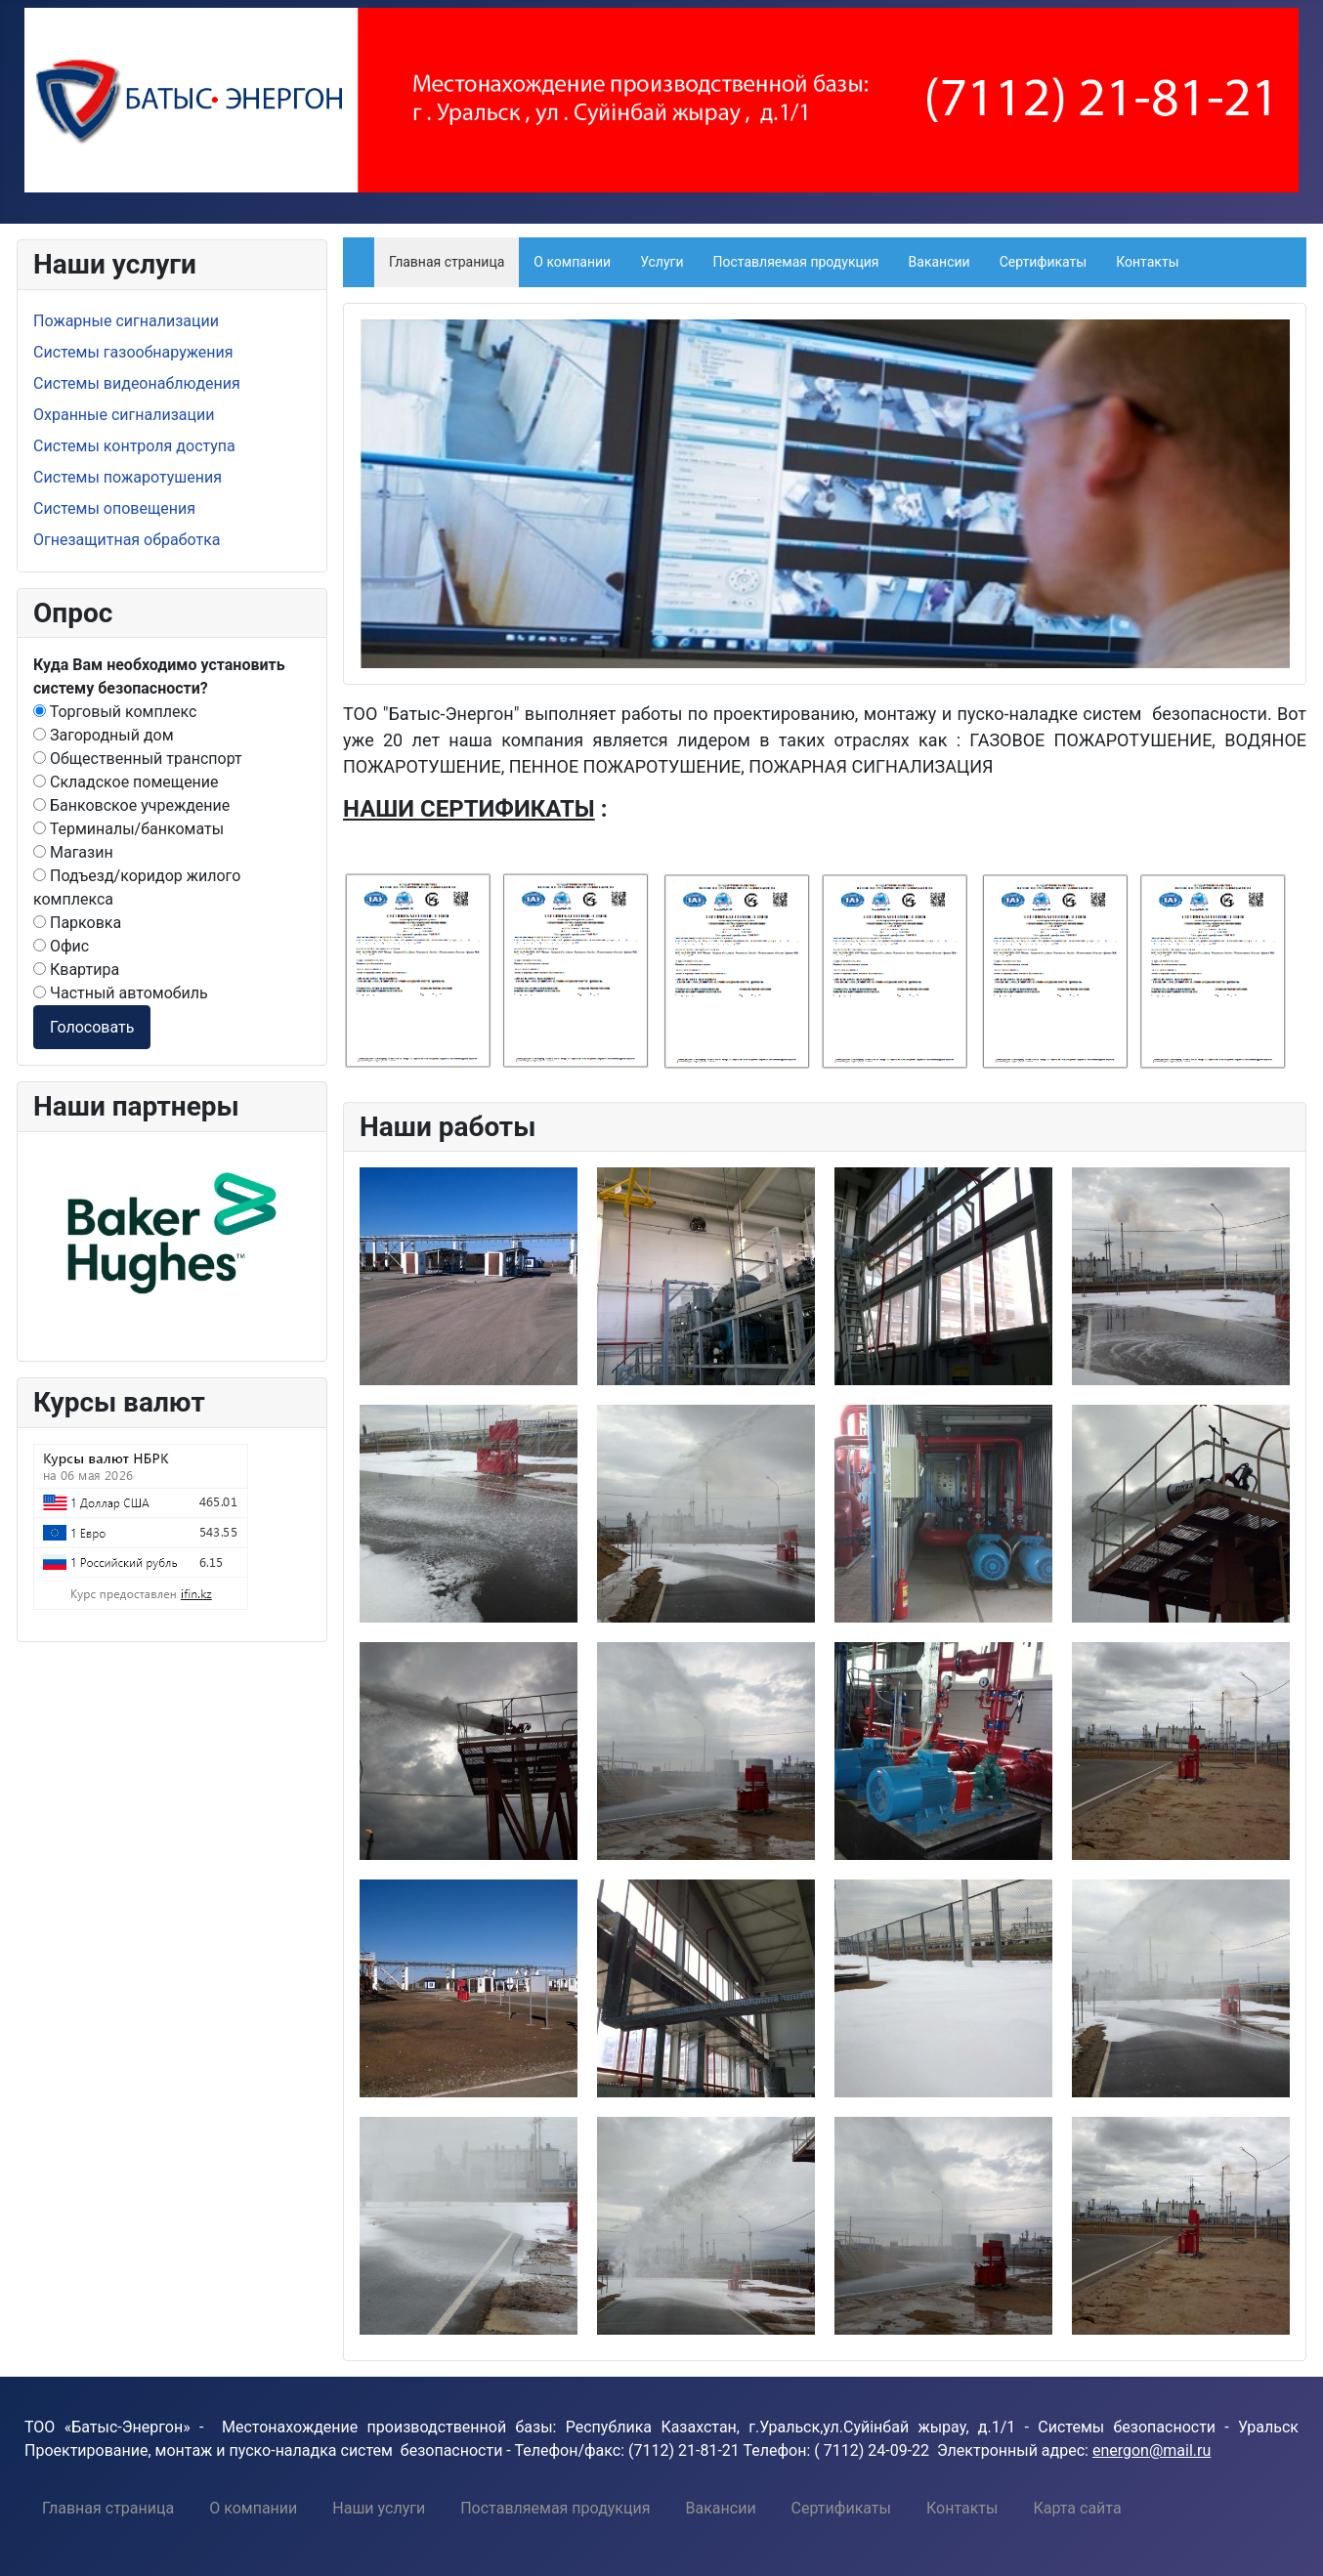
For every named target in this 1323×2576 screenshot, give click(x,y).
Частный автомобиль (120, 993)
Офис (61, 946)
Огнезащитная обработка (127, 539)
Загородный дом (103, 735)
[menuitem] (108, 2507)
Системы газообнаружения (133, 352)
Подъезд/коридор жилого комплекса (136, 887)
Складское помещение (126, 782)
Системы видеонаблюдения (136, 383)
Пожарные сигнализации (126, 321)
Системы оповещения (114, 508)
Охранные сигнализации (123, 414)
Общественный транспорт (137, 758)
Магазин (73, 852)
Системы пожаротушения (127, 477)
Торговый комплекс (114, 711)
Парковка (77, 922)
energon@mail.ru (1151, 2450)
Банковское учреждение (131, 805)
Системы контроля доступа (134, 446)
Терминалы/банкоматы (128, 829)
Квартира (76, 969)
